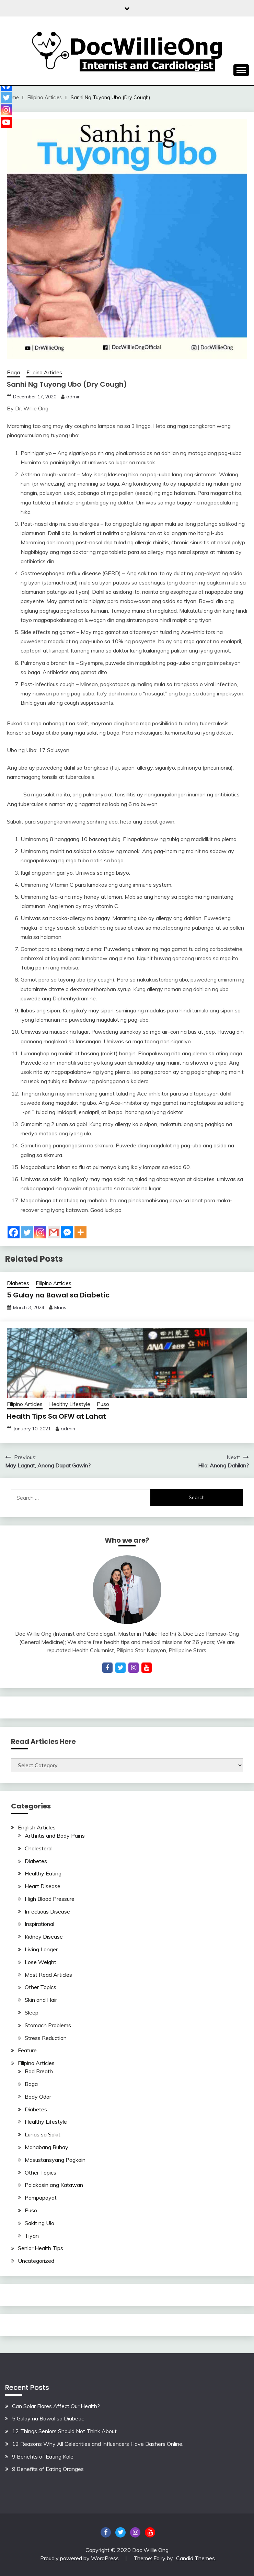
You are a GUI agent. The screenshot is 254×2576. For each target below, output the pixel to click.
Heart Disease (42, 1886)
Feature (27, 2050)
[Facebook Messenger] (67, 1232)
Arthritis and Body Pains (55, 1835)
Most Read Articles (48, 1974)
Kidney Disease (44, 1936)
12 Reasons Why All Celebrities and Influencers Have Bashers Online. (97, 2443)
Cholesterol (39, 1848)
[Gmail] (54, 1232)
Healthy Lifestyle (69, 1404)
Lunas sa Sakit (42, 2134)
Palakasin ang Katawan (54, 2184)
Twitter (120, 2532)
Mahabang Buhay (46, 2147)
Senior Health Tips (40, 2248)
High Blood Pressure (49, 1898)
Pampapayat (41, 2197)
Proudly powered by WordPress (80, 2558)
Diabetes (18, 1283)
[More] (80, 1232)
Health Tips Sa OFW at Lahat (56, 1416)
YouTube (150, 2532)
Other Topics (40, 1987)
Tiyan (32, 2235)
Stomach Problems (48, 2025)
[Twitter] (27, 1232)
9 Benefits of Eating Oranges (48, 2468)
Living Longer (41, 1949)
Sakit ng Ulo (39, 2223)
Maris (60, 1307)
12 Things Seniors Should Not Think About (64, 2431)
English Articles (37, 1827)
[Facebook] (14, 1232)
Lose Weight (40, 1962)
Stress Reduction (46, 2037)
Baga (13, 372)
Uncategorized (36, 2260)
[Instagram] (40, 1232)
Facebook (106, 2532)
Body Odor (38, 2096)
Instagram (135, 2532)
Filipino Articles (44, 372)
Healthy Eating (43, 1873)
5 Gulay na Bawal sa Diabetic (58, 1295)
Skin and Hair (41, 1999)
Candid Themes (195, 2558)
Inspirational (39, 1923)
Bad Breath (39, 2071)
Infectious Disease (47, 1911)
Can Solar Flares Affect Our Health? (56, 2406)
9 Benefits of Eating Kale (42, 2456)
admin (73, 397)
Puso (103, 1404)
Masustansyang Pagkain (55, 2159)
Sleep (31, 2012)
